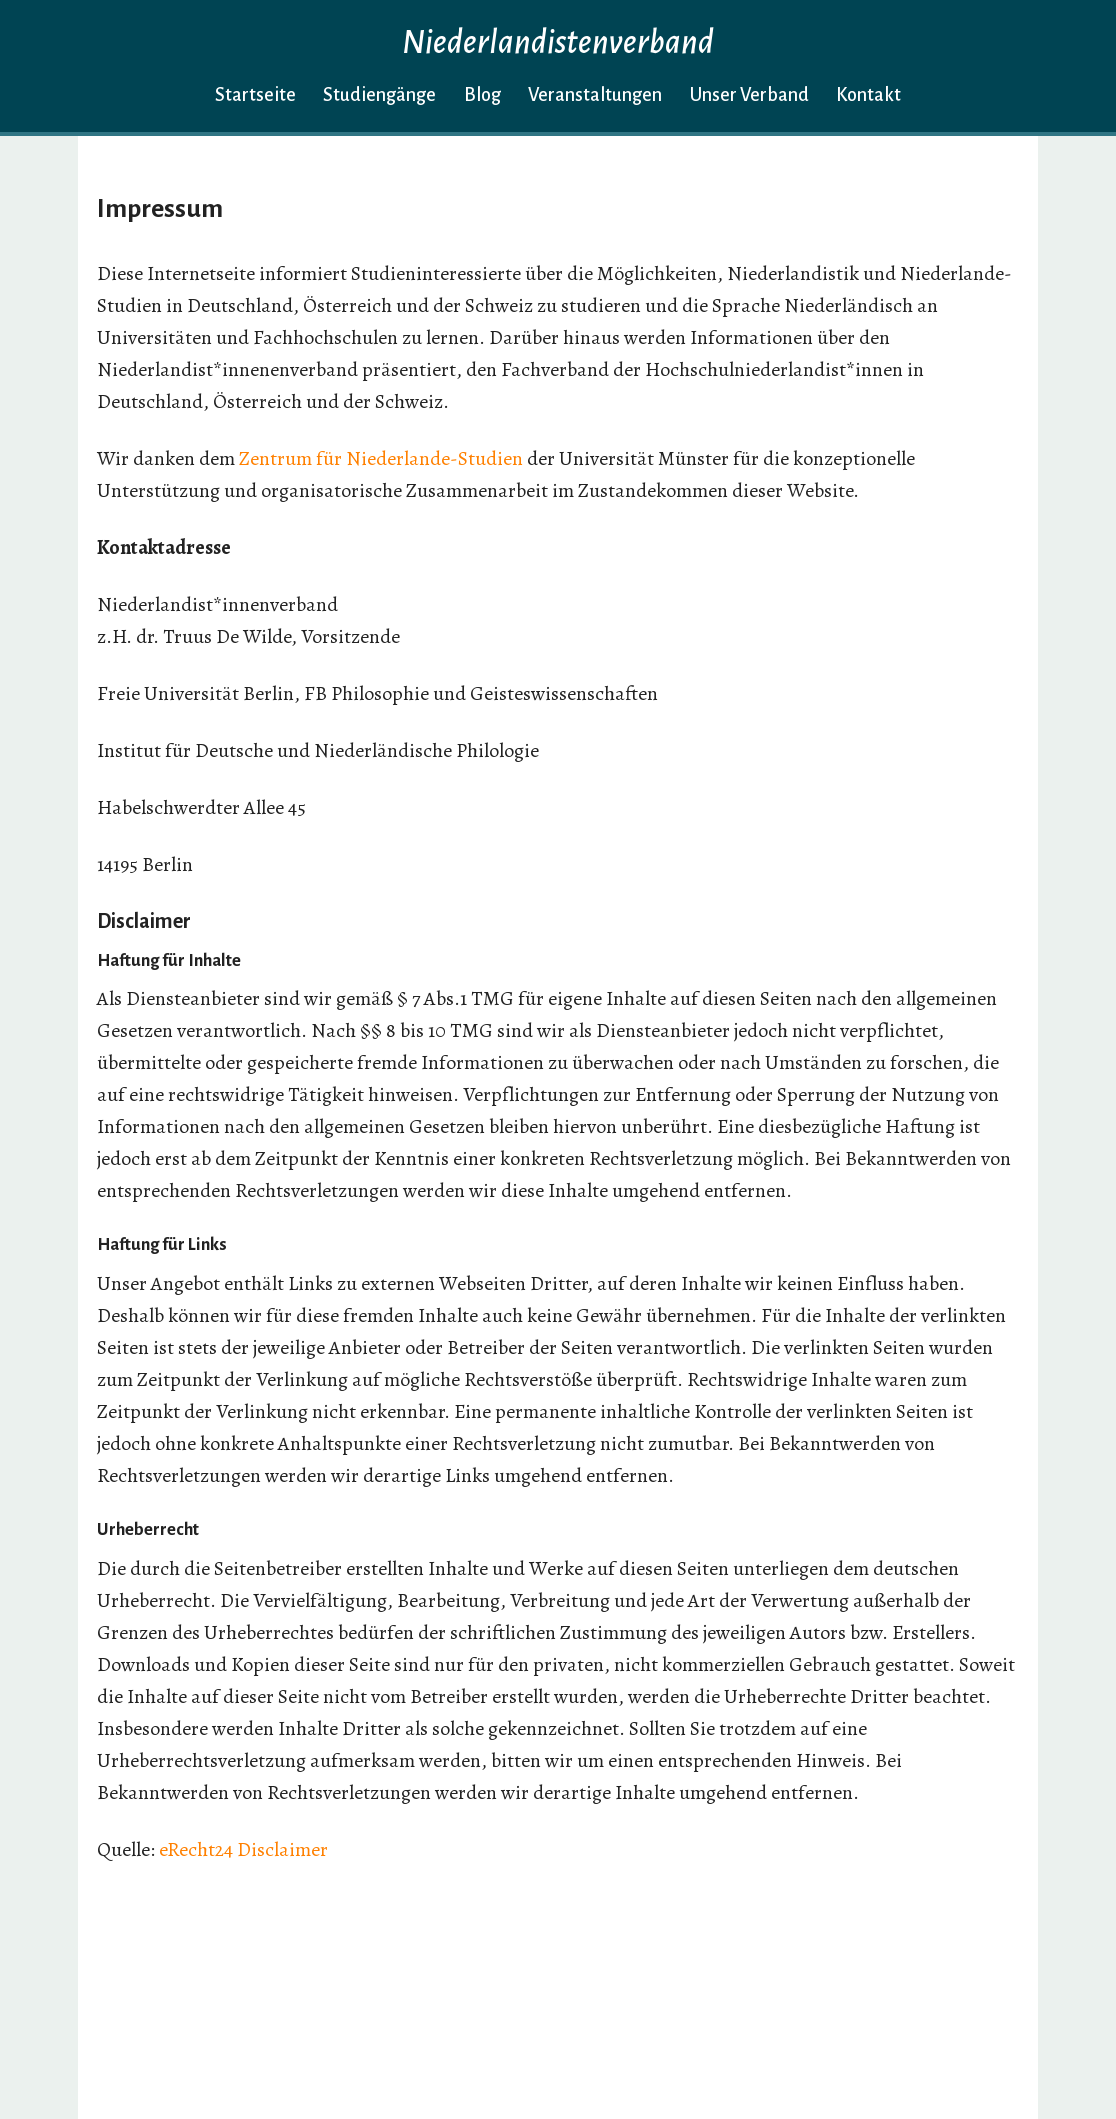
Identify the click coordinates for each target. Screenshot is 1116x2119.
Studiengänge (379, 95)
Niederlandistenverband (558, 42)
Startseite (255, 95)
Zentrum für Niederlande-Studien (381, 458)
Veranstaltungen (595, 95)
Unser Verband (749, 95)
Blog (482, 95)
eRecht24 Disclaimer (243, 1849)
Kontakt (868, 95)
